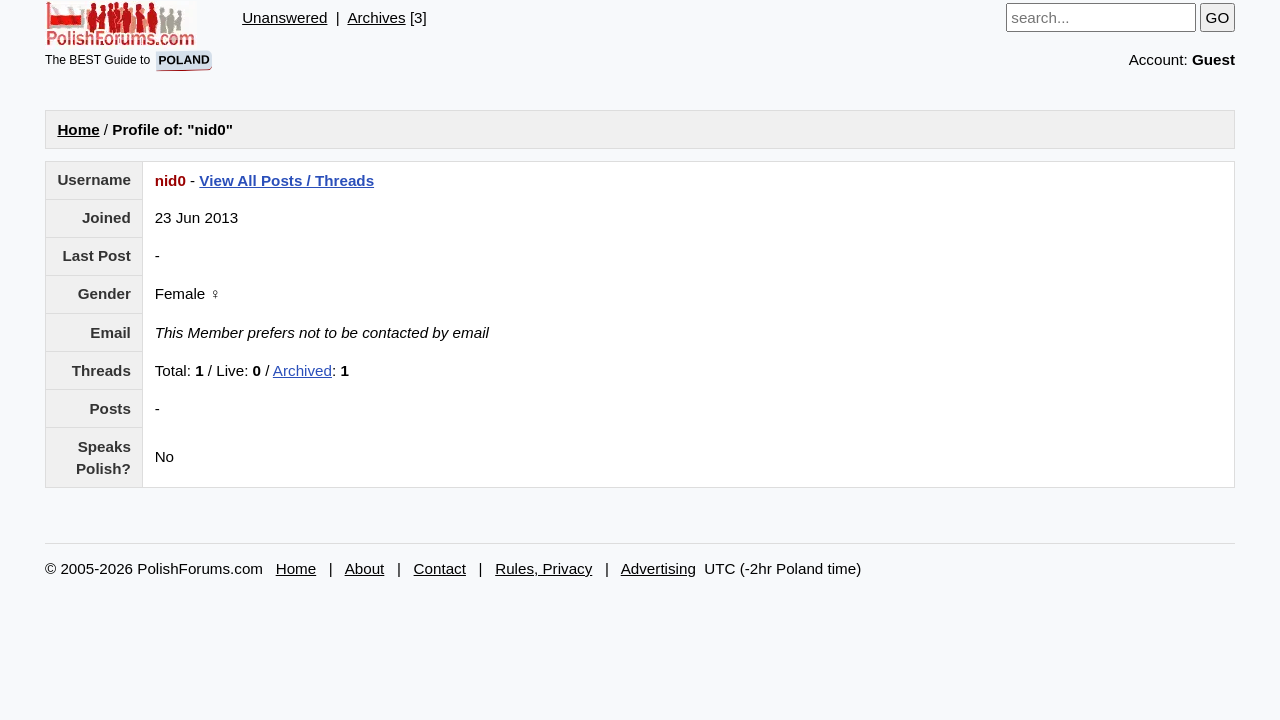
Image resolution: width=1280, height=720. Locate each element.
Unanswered (284, 17)
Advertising (658, 568)
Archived (302, 370)
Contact (440, 568)
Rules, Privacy (543, 568)
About (365, 568)
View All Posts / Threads (286, 180)
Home (78, 129)
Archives (376, 17)
